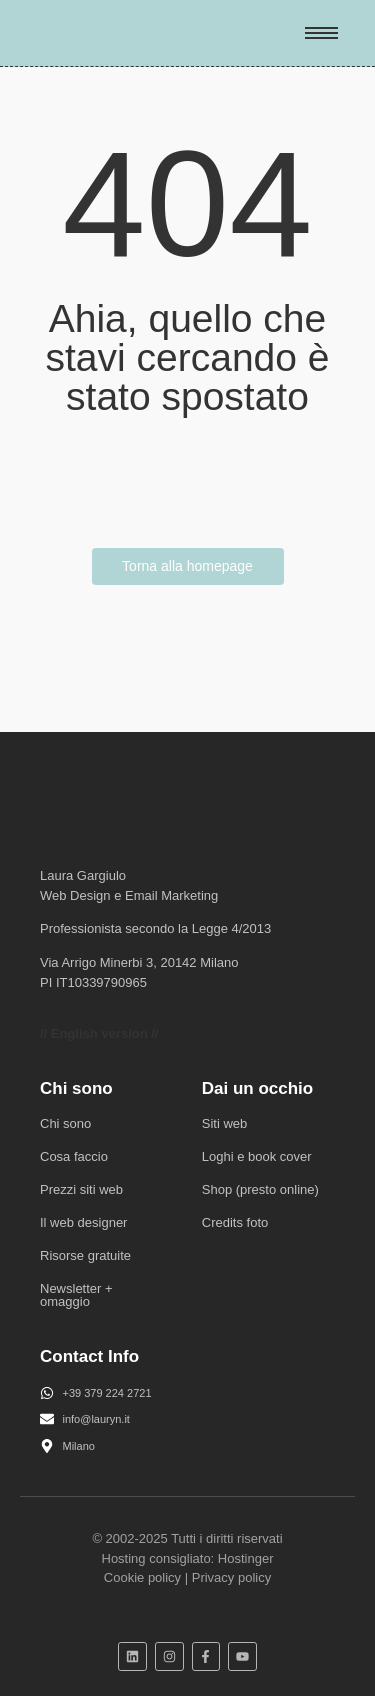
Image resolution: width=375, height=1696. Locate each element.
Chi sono (65, 1123)
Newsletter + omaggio (76, 1295)
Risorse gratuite (85, 1255)
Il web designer (83, 1222)
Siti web (225, 1123)
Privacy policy (231, 1577)
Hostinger (246, 1558)
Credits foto (235, 1222)
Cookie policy (142, 1577)
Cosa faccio (74, 1156)
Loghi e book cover (257, 1156)
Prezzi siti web (81, 1189)
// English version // (99, 1033)
